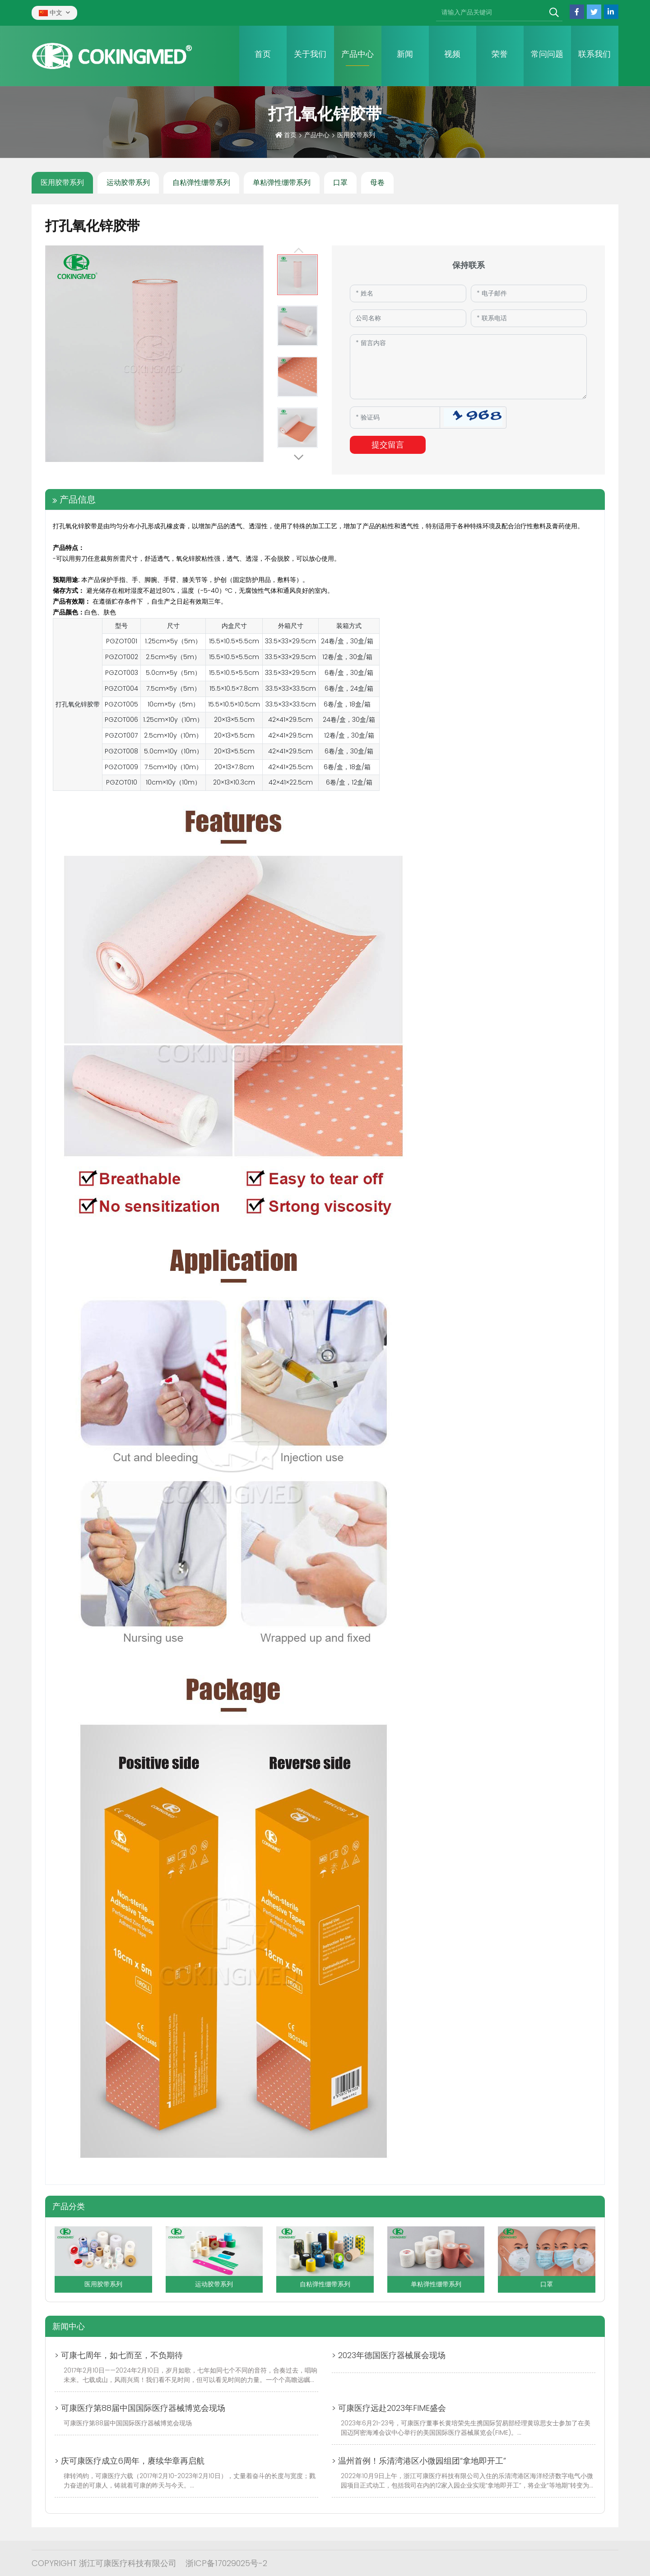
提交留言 (387, 444)
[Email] (529, 293)
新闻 (405, 54)
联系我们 (594, 54)
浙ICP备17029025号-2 (226, 2563)
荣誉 (500, 54)
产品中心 (357, 54)
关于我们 (310, 54)
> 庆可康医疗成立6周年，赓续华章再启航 (129, 2460)
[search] (554, 13)
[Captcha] (395, 417)
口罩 (340, 182)
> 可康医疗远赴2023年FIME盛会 (389, 2408)
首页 (263, 54)
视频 (452, 54)
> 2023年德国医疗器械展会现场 (389, 2355)
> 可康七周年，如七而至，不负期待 (119, 2355)
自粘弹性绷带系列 (201, 182)
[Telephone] (529, 318)
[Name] (408, 293)
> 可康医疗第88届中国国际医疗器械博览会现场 (140, 2408)
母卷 (377, 182)
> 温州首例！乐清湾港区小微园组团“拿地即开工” (419, 2460)
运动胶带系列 (128, 182)
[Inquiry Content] (468, 366)
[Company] (408, 318)
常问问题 (547, 54)
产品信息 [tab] (78, 499)
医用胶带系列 (62, 182)
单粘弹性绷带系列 (282, 182)
